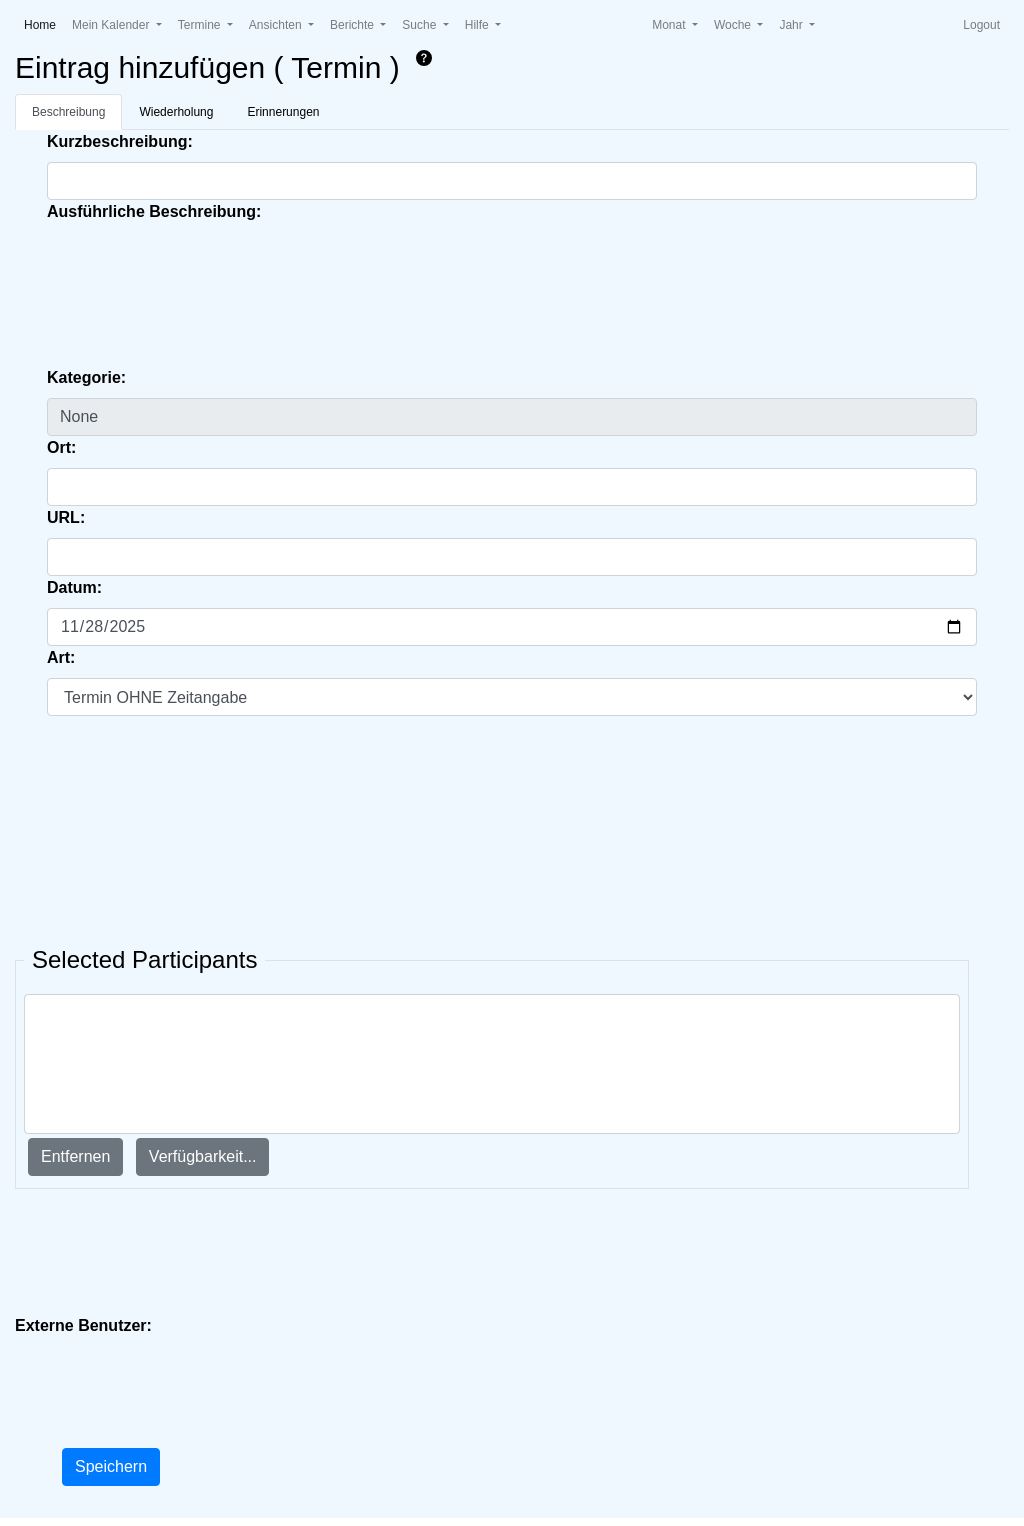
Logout (981, 25)
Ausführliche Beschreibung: (154, 211)
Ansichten (277, 25)
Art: (61, 657)
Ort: (61, 447)
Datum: (74, 587)
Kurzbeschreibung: (120, 141)
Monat (670, 25)
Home (44, 23)
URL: (66, 517)
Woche (734, 25)
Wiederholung (176, 112)
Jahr (792, 25)
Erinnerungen (283, 112)
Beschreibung (68, 112)
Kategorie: (86, 377)
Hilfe (478, 25)
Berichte (353, 25)
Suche (420, 25)
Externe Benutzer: (83, 1325)
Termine (201, 25)
